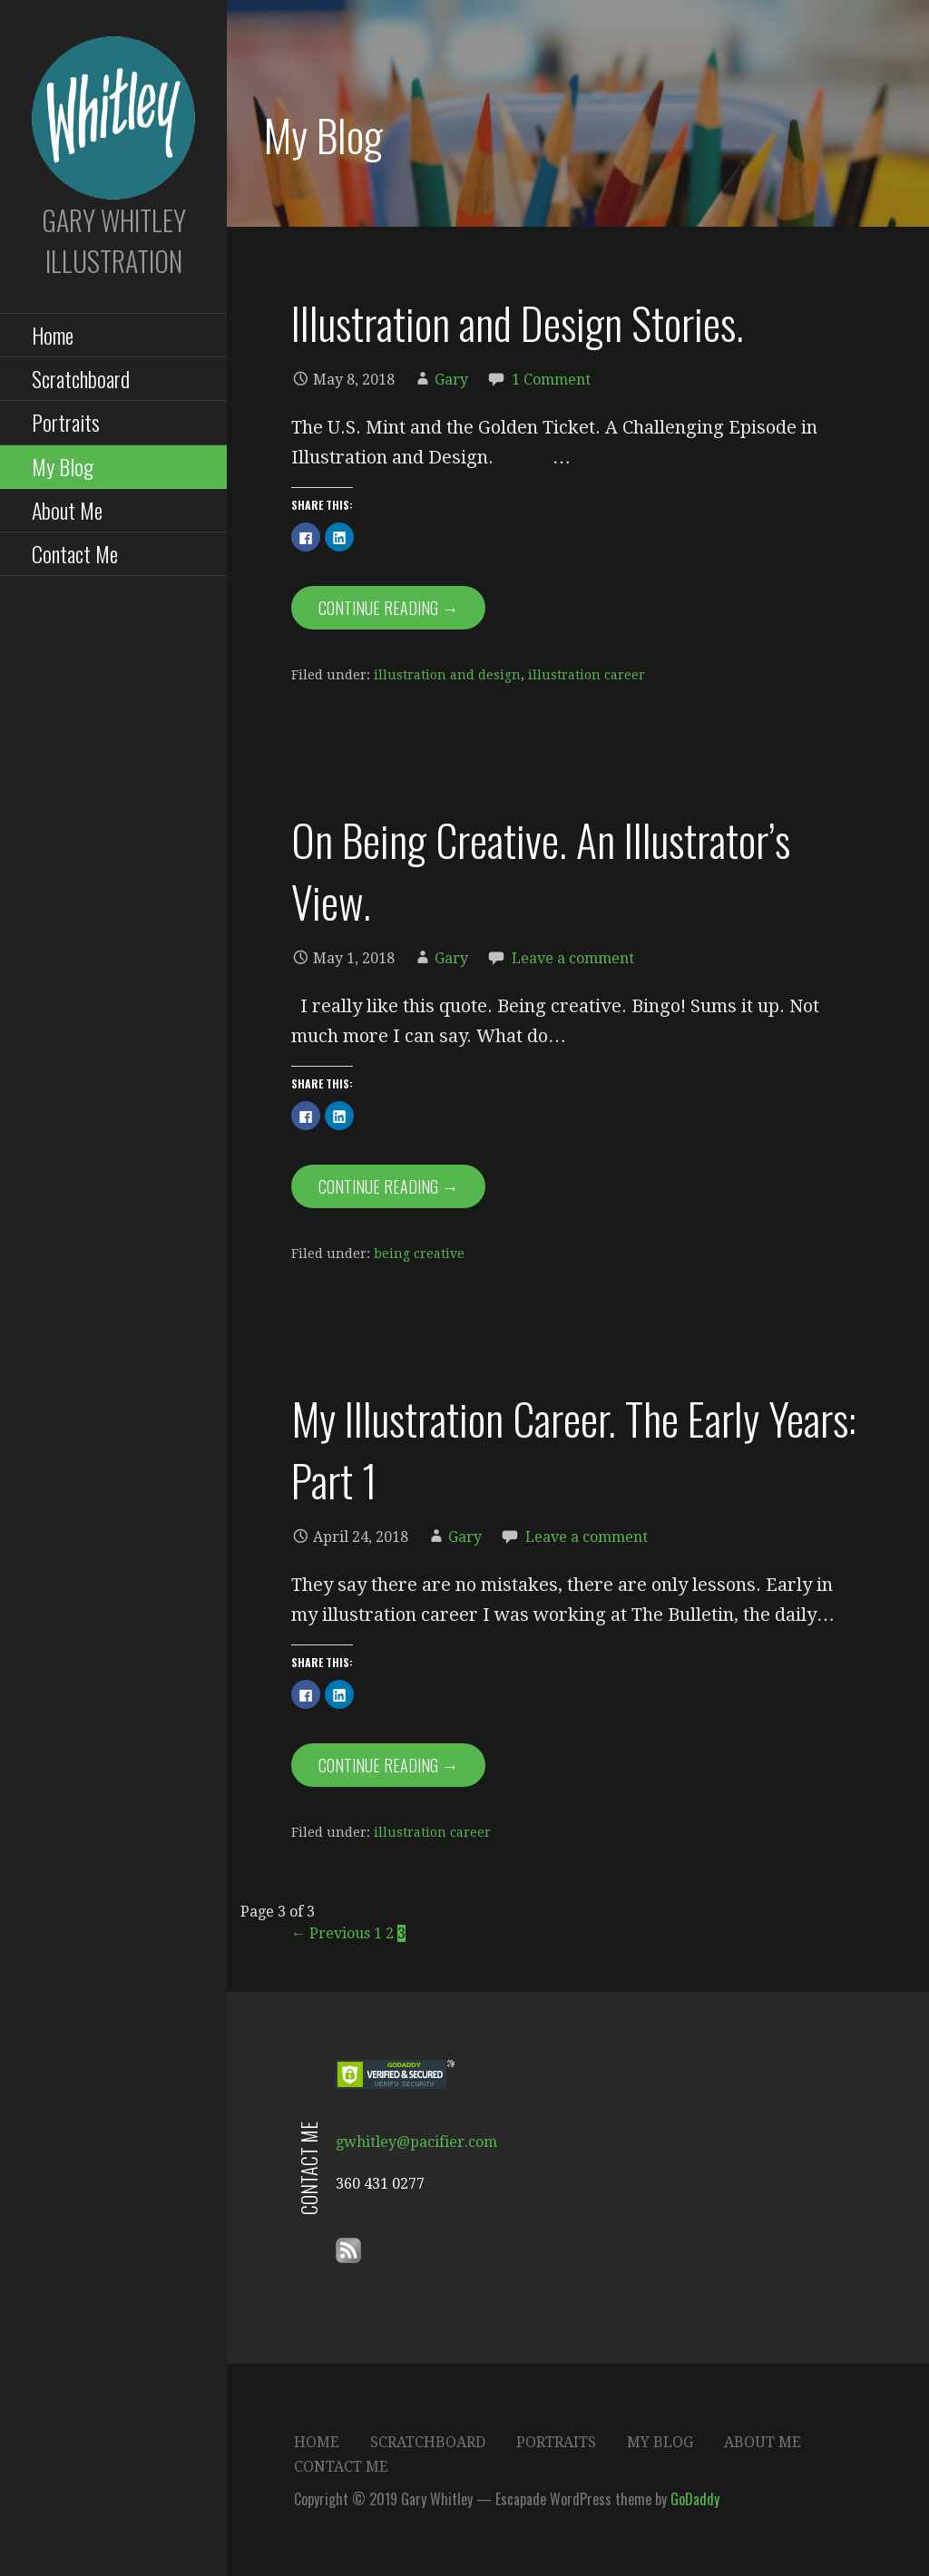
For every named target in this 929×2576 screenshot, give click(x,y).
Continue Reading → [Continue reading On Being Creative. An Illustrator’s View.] (388, 1186)
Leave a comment (573, 958)
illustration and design (447, 675)
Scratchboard (81, 378)
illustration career (586, 675)
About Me (67, 509)
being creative (419, 1253)
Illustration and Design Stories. (517, 322)
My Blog (62, 466)
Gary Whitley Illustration (114, 240)
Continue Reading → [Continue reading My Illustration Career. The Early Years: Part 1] (388, 1765)
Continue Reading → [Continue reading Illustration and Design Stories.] (388, 608)
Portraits (66, 421)
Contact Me (75, 553)
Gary (451, 379)
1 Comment (551, 379)
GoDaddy (694, 2499)
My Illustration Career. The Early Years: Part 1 (573, 1448)
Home (52, 334)
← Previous (330, 1933)
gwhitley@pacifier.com (416, 2142)
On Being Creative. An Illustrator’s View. (540, 869)
